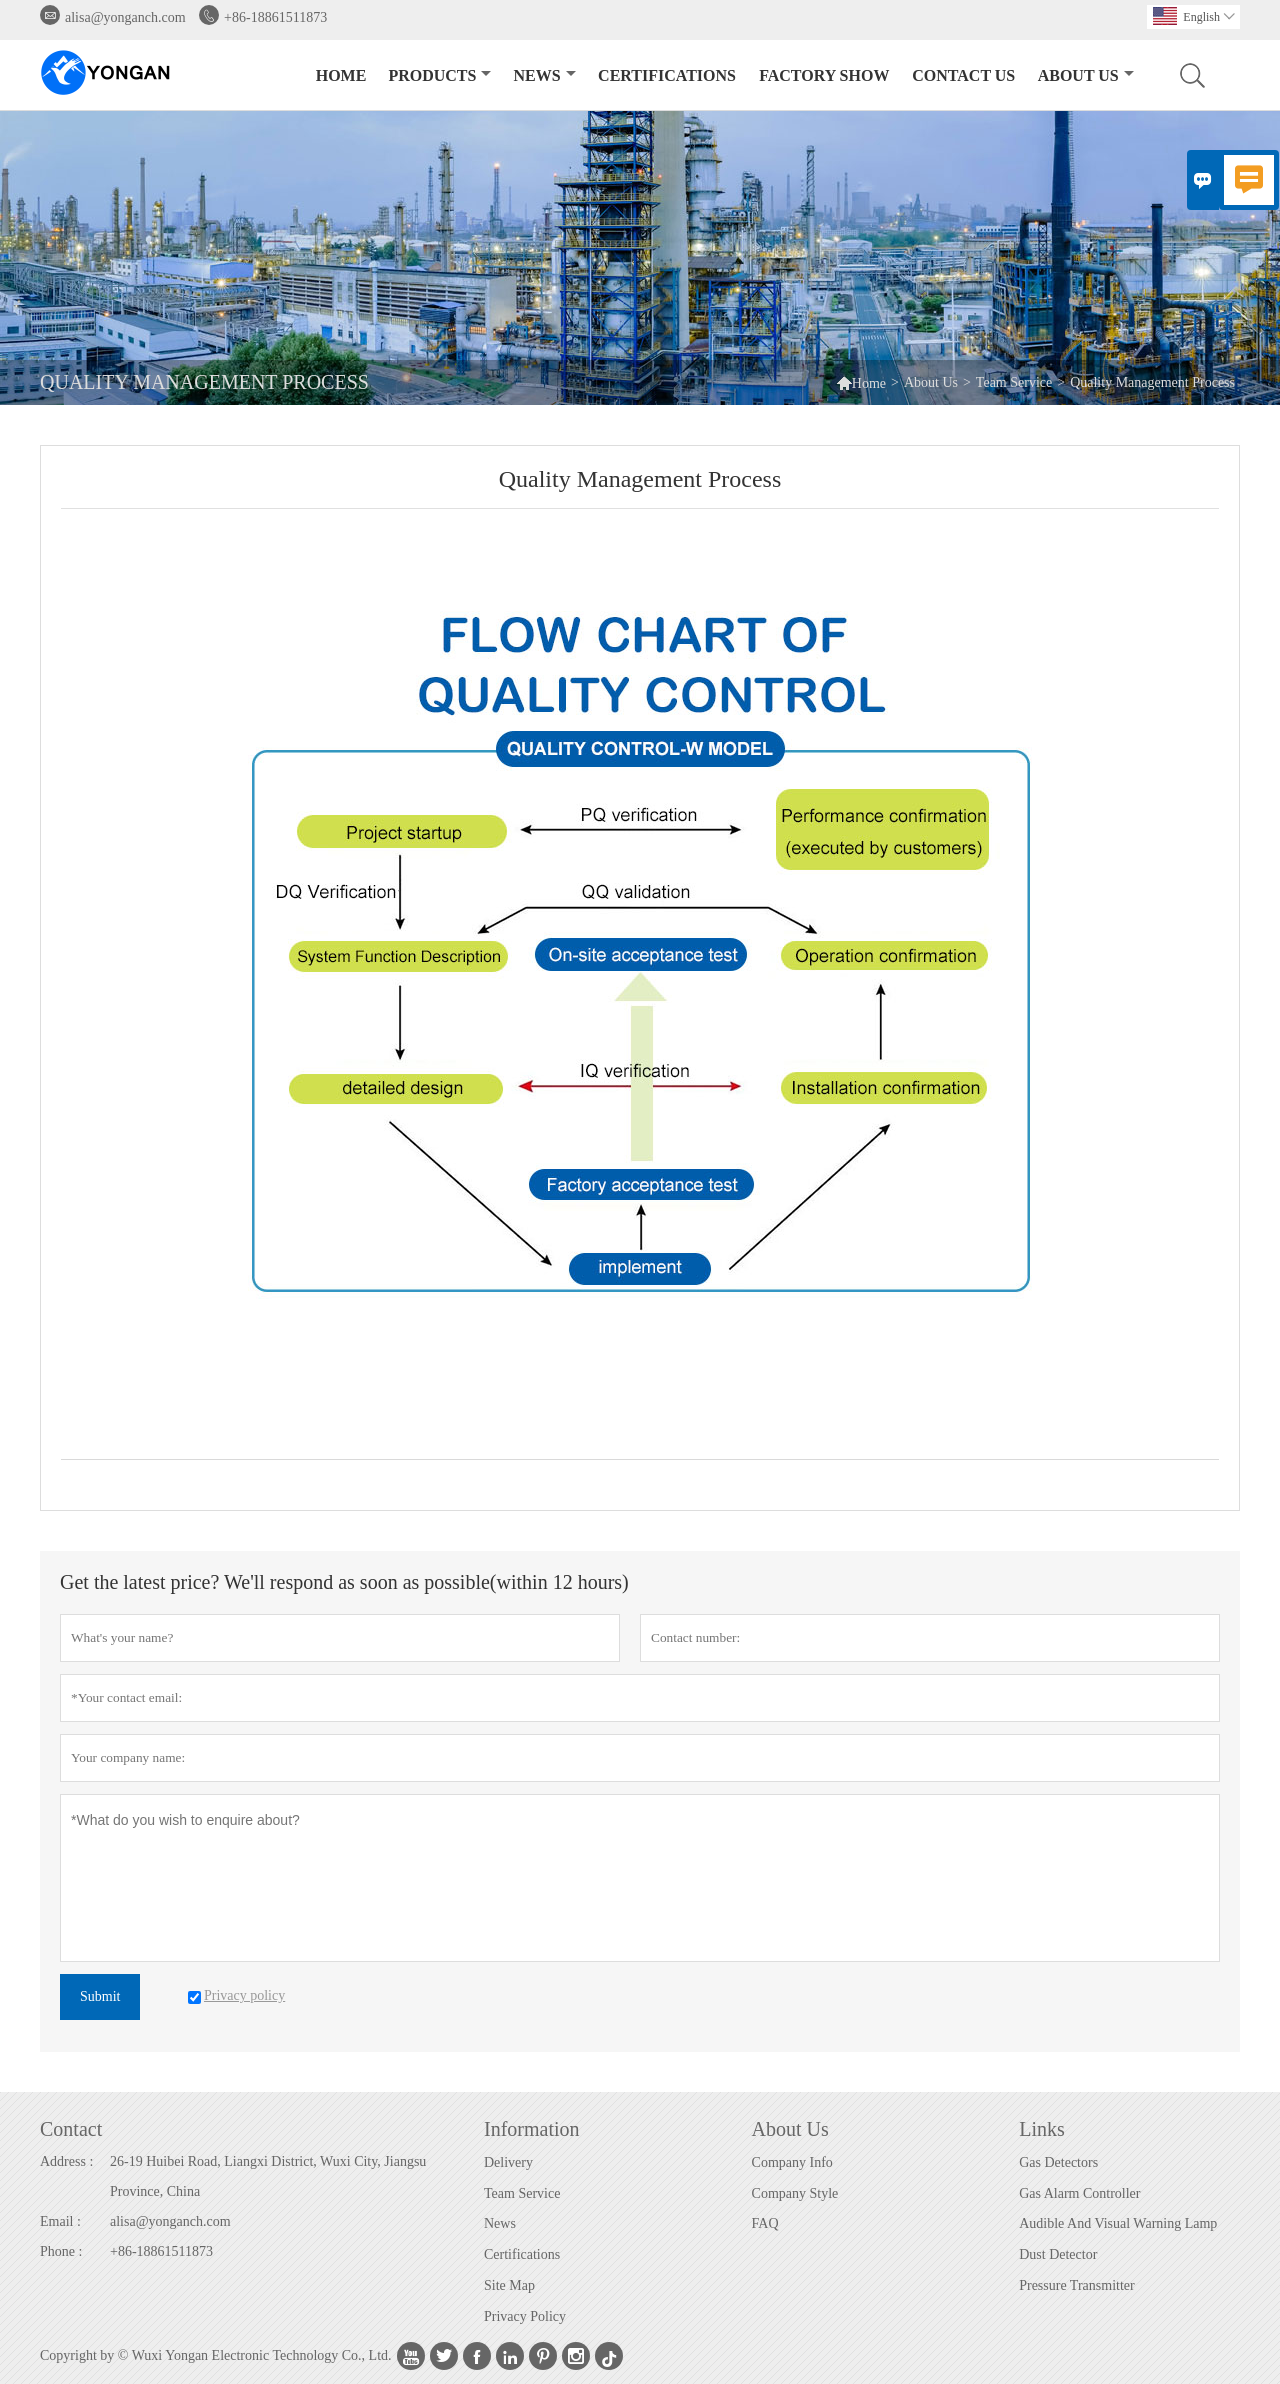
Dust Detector (1058, 2254)
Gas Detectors (1058, 2162)
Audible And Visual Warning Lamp (1118, 2223)
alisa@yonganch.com (125, 17)
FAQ (765, 2223)
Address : (66, 2161)
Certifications (522, 2254)
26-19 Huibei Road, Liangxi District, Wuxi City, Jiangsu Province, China (268, 2176)
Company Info (792, 2162)
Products (439, 75)
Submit (100, 1996)
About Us (1086, 75)
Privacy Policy (525, 2316)
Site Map (509, 2285)
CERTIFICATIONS (667, 75)
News (545, 75)
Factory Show (824, 75)
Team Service (1014, 382)
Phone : (61, 2251)
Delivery (508, 2162)
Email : (60, 2221)
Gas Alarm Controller (1079, 2193)
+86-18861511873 (275, 17)
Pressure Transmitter (1077, 2285)
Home (341, 75)
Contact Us (963, 75)
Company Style (795, 2193)
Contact (71, 2129)
